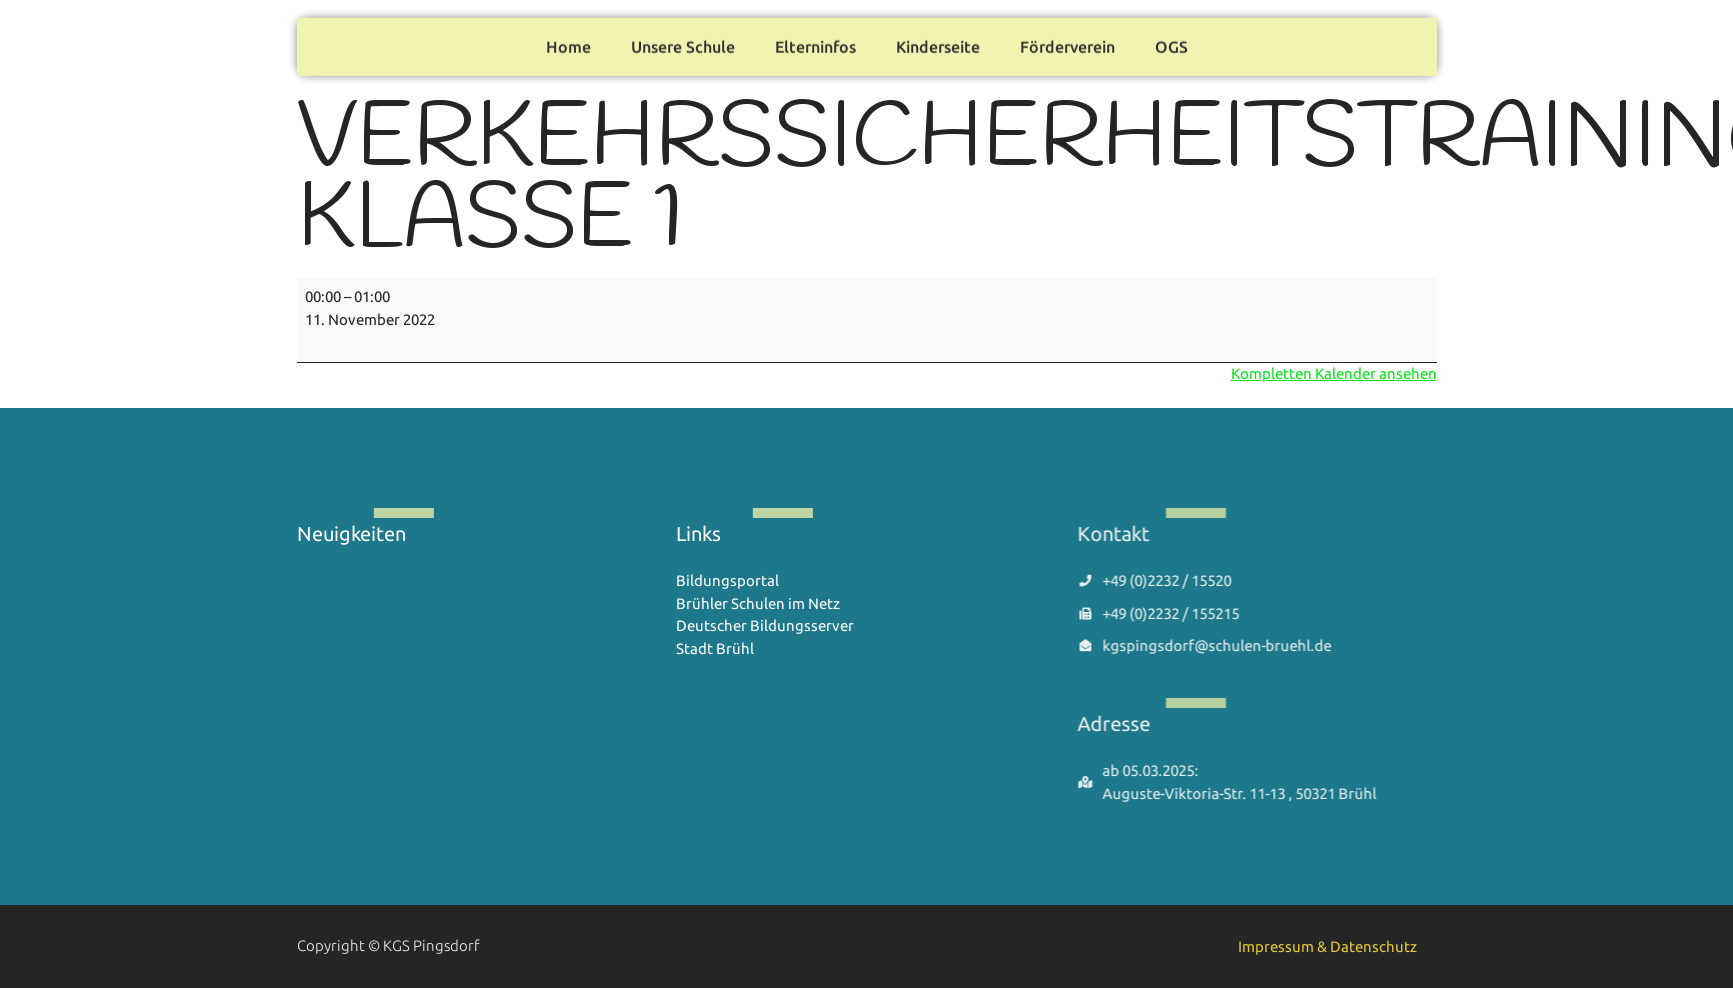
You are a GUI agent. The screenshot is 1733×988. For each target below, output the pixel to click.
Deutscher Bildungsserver (765, 625)
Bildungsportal (727, 580)
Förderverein (1067, 43)
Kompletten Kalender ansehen (1334, 373)
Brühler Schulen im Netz (758, 603)
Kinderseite (938, 43)
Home (568, 43)
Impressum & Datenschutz (1327, 946)
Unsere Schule (683, 43)
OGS (1171, 43)
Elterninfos (815, 43)
